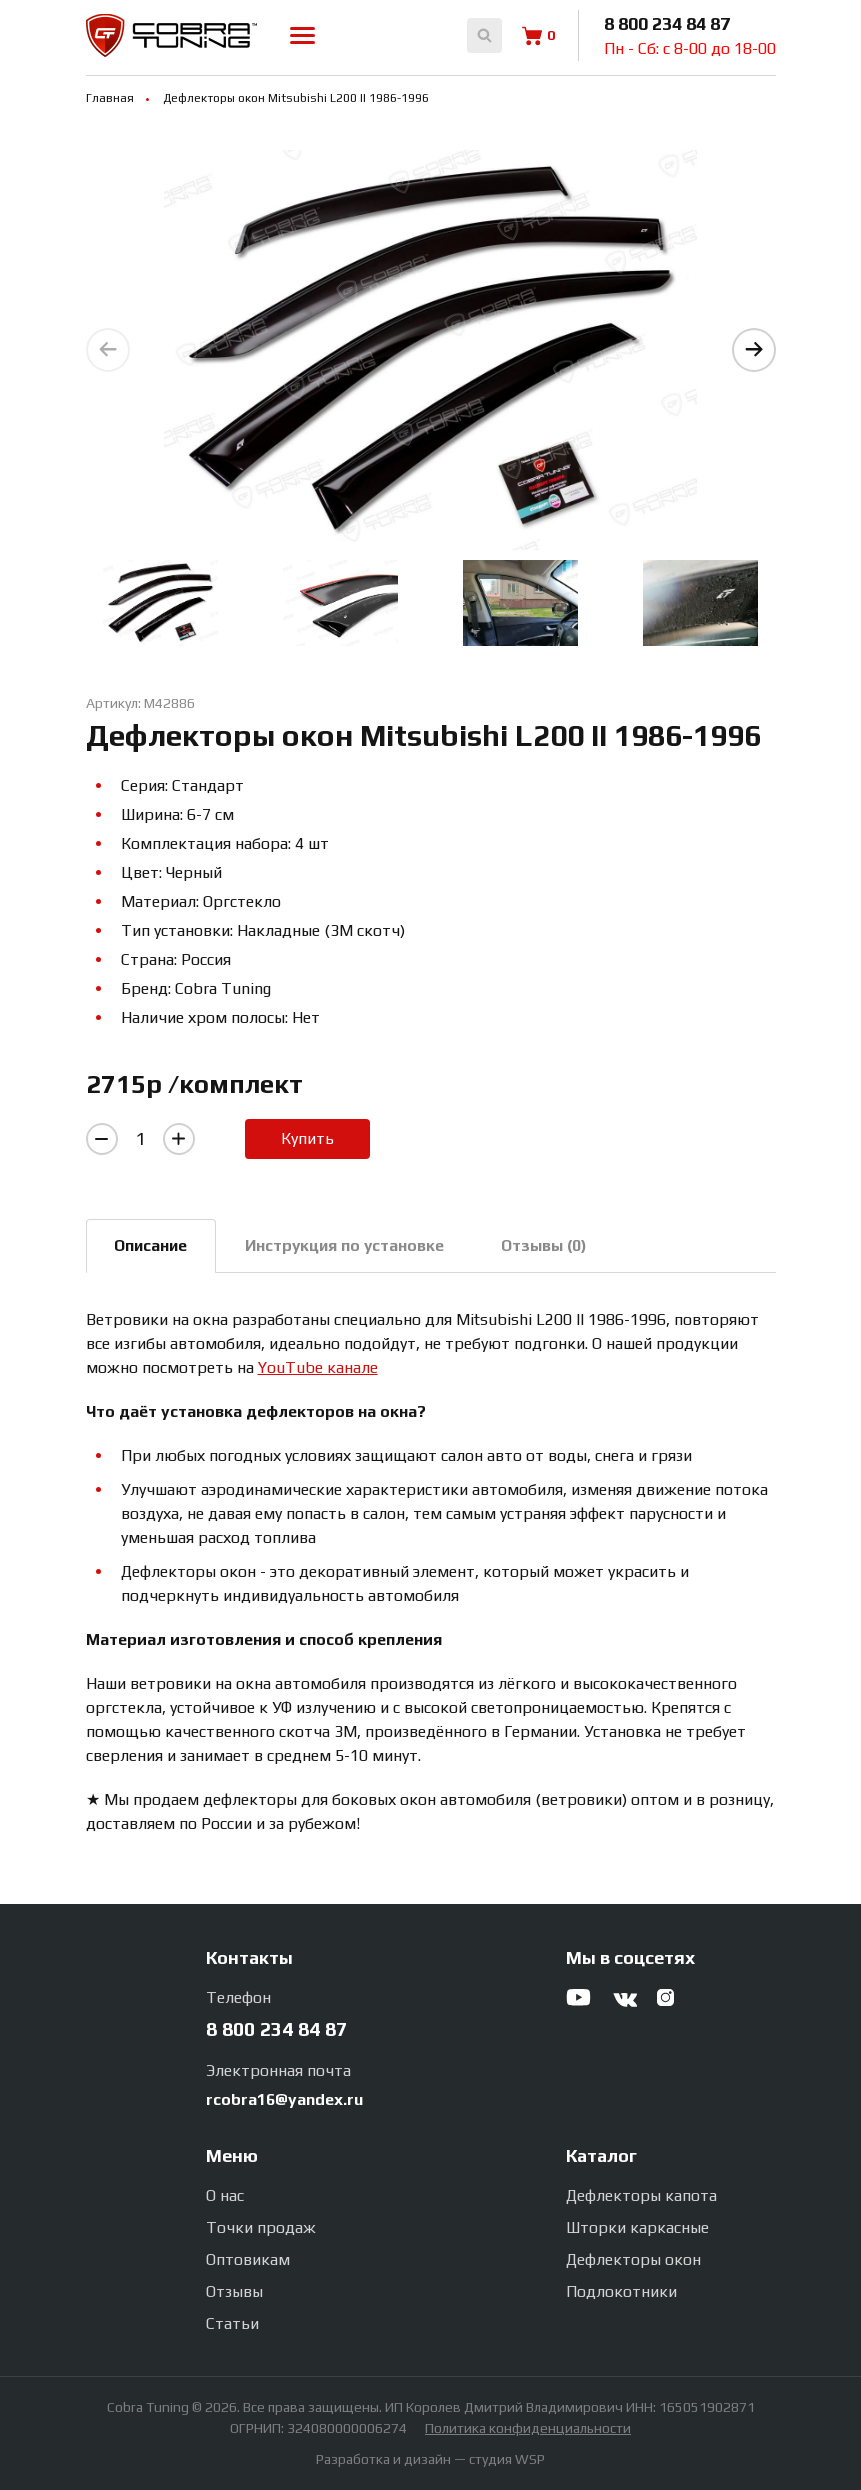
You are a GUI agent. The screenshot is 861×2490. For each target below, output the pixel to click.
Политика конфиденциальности (528, 2428)
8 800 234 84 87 (667, 23)
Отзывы (234, 2291)
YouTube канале (318, 1369)
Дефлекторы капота (641, 2195)
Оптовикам (248, 2259)
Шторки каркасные (637, 2227)
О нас (225, 2195)
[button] (754, 350)
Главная (110, 98)
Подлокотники (621, 2291)
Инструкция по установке (356, 1246)
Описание (155, 1246)
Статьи (232, 2323)
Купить (307, 1138)
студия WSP (507, 2459)
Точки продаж (261, 2227)
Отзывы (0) (563, 1246)
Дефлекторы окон (633, 2259)
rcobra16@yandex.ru (284, 2099)
